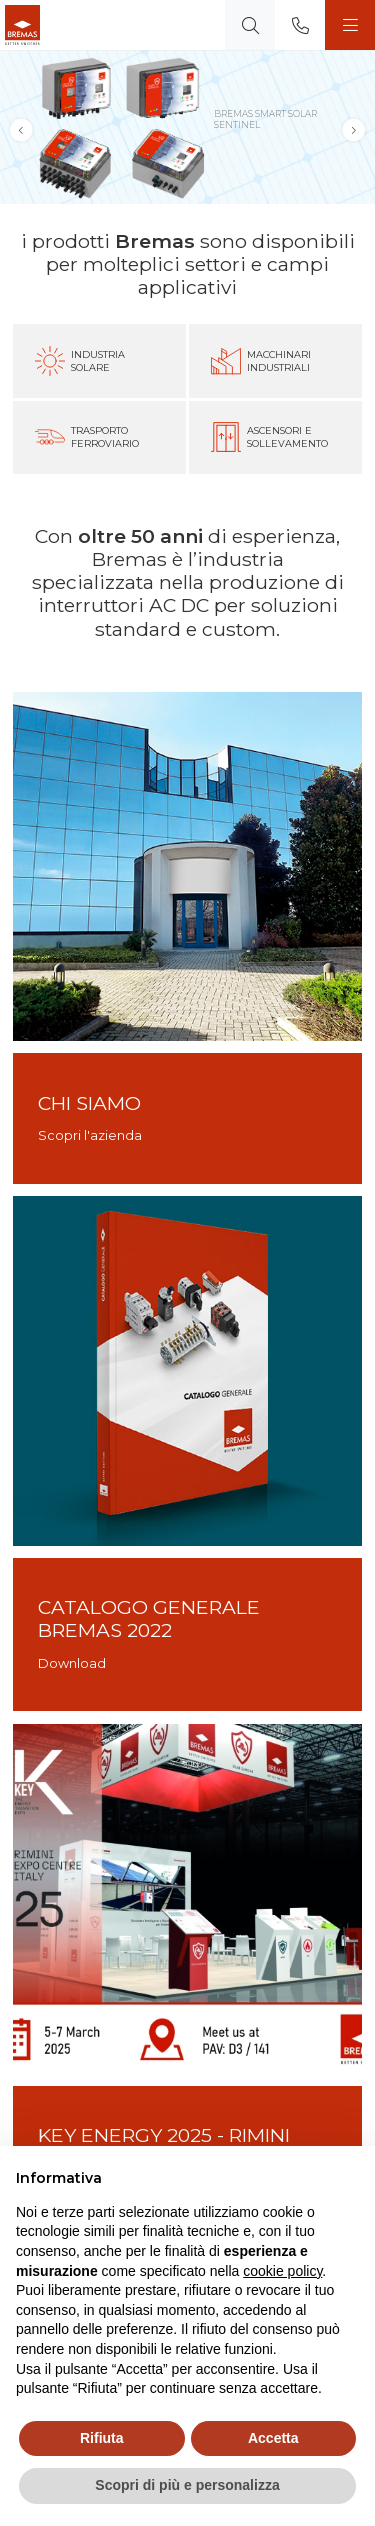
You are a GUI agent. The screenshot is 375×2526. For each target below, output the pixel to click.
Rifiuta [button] (102, 2438)
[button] (354, 130)
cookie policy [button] (282, 2271)
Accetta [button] (273, 2438)
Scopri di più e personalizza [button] (187, 2485)
